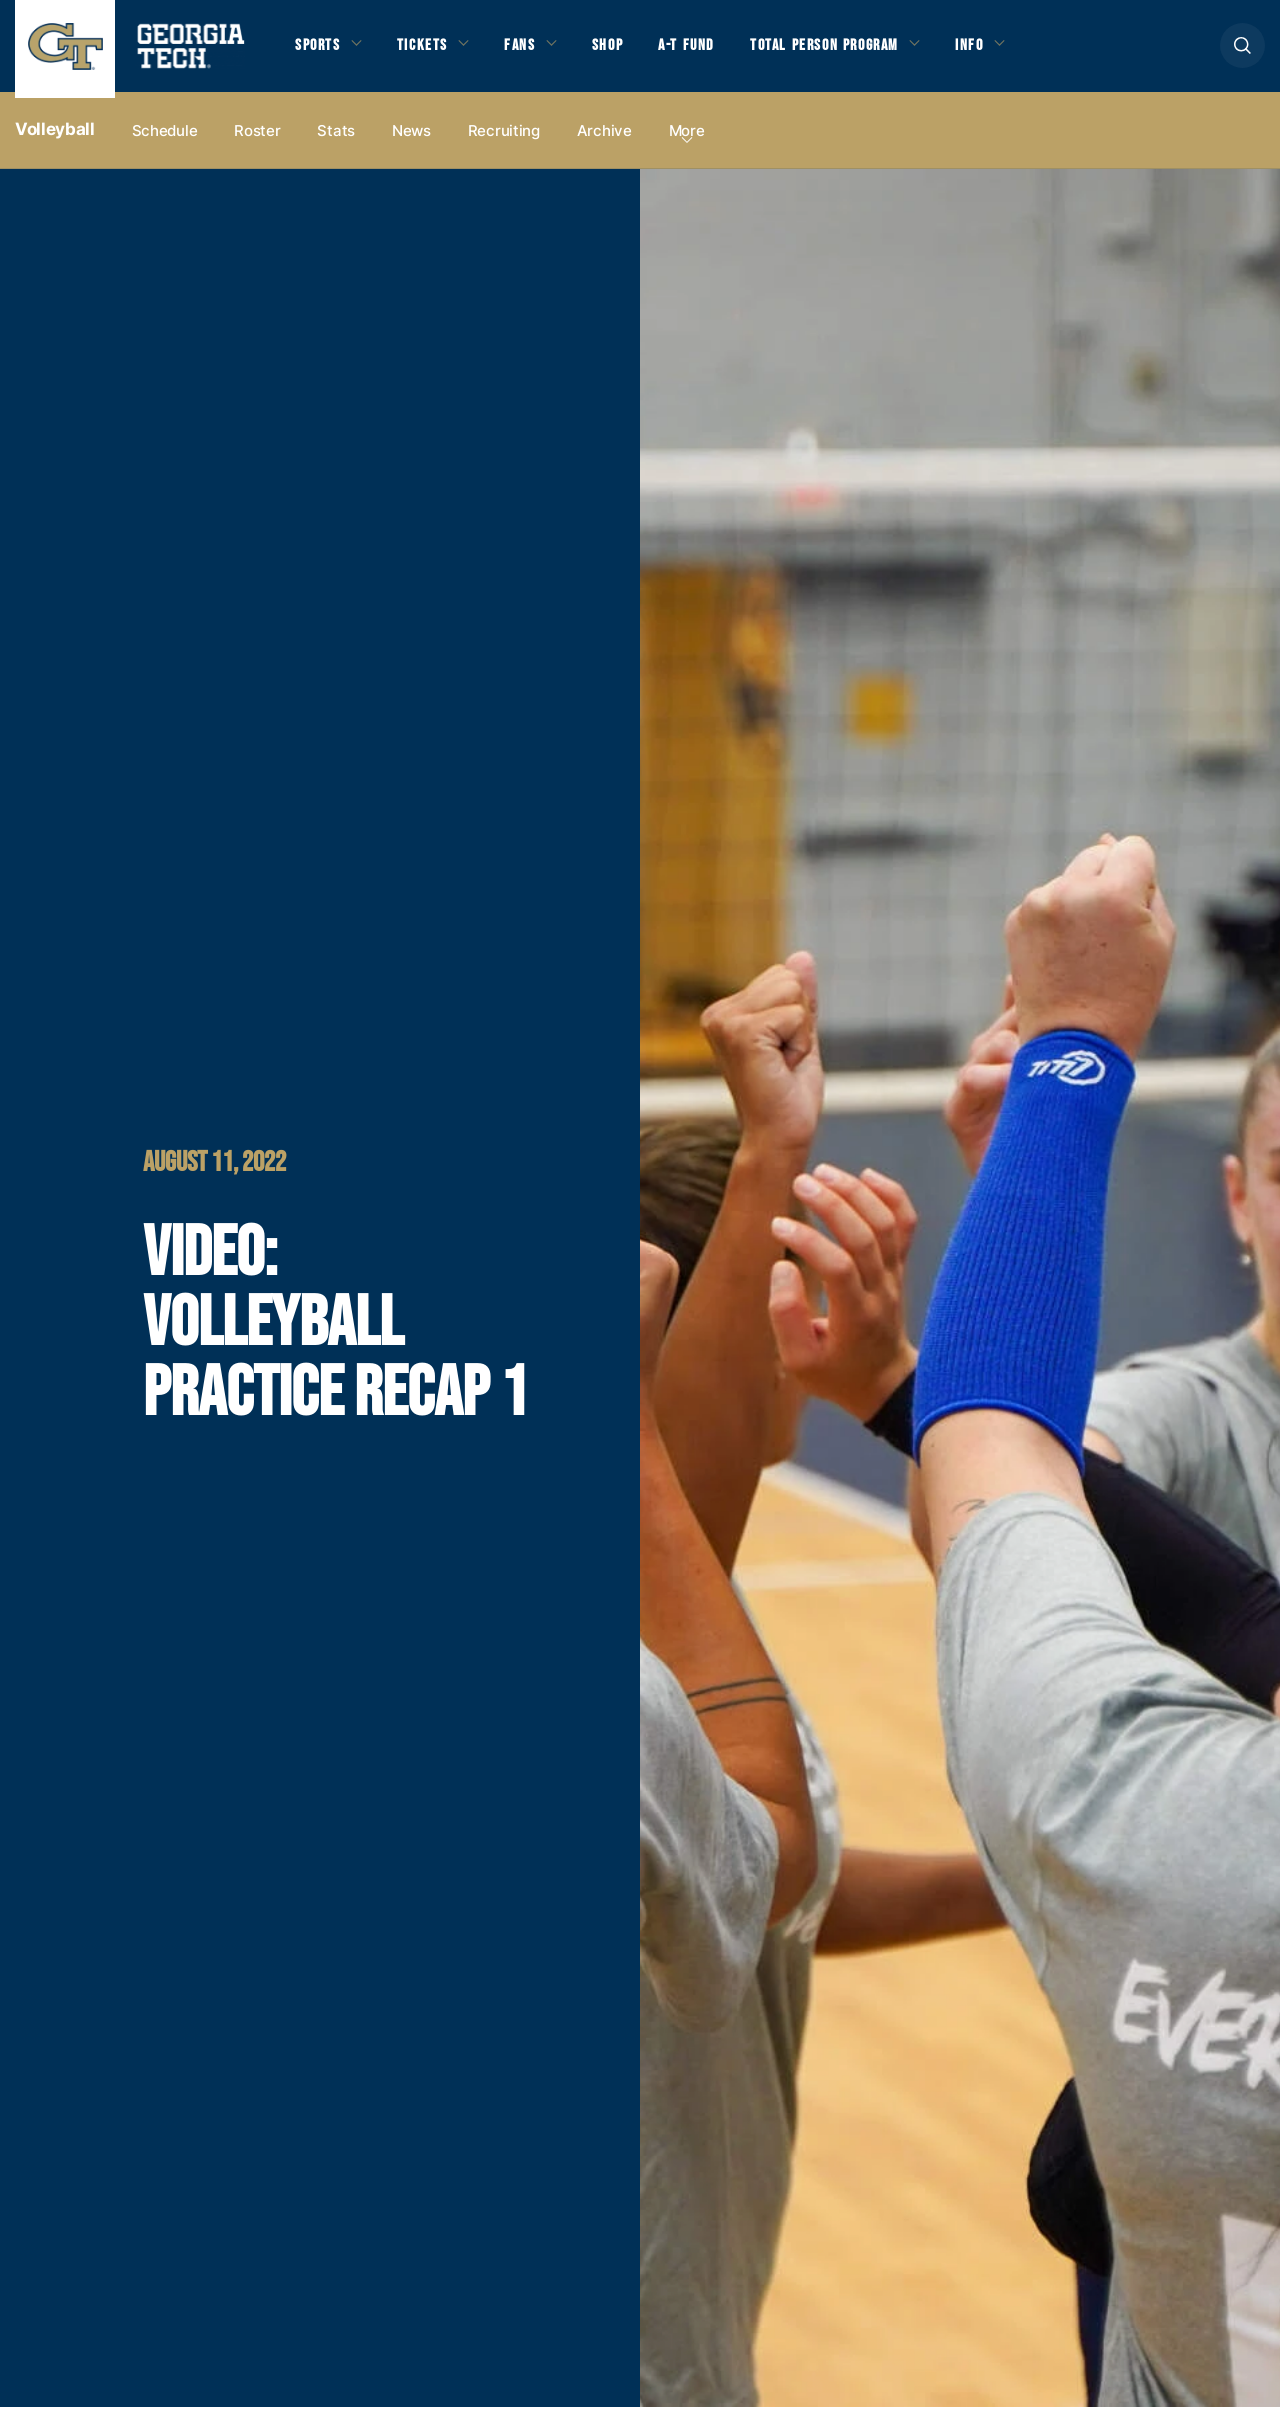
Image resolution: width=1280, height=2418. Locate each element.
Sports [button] (319, 51)
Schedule (165, 141)
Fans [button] (529, 51)
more (687, 141)
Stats (336, 141)
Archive (604, 141)
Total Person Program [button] (847, 51)
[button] (1242, 51)
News (411, 141)
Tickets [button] (429, 51)
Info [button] (1000, 51)
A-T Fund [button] (703, 51)
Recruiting (504, 141)
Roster (257, 141)
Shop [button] (620, 51)
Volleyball (55, 141)
